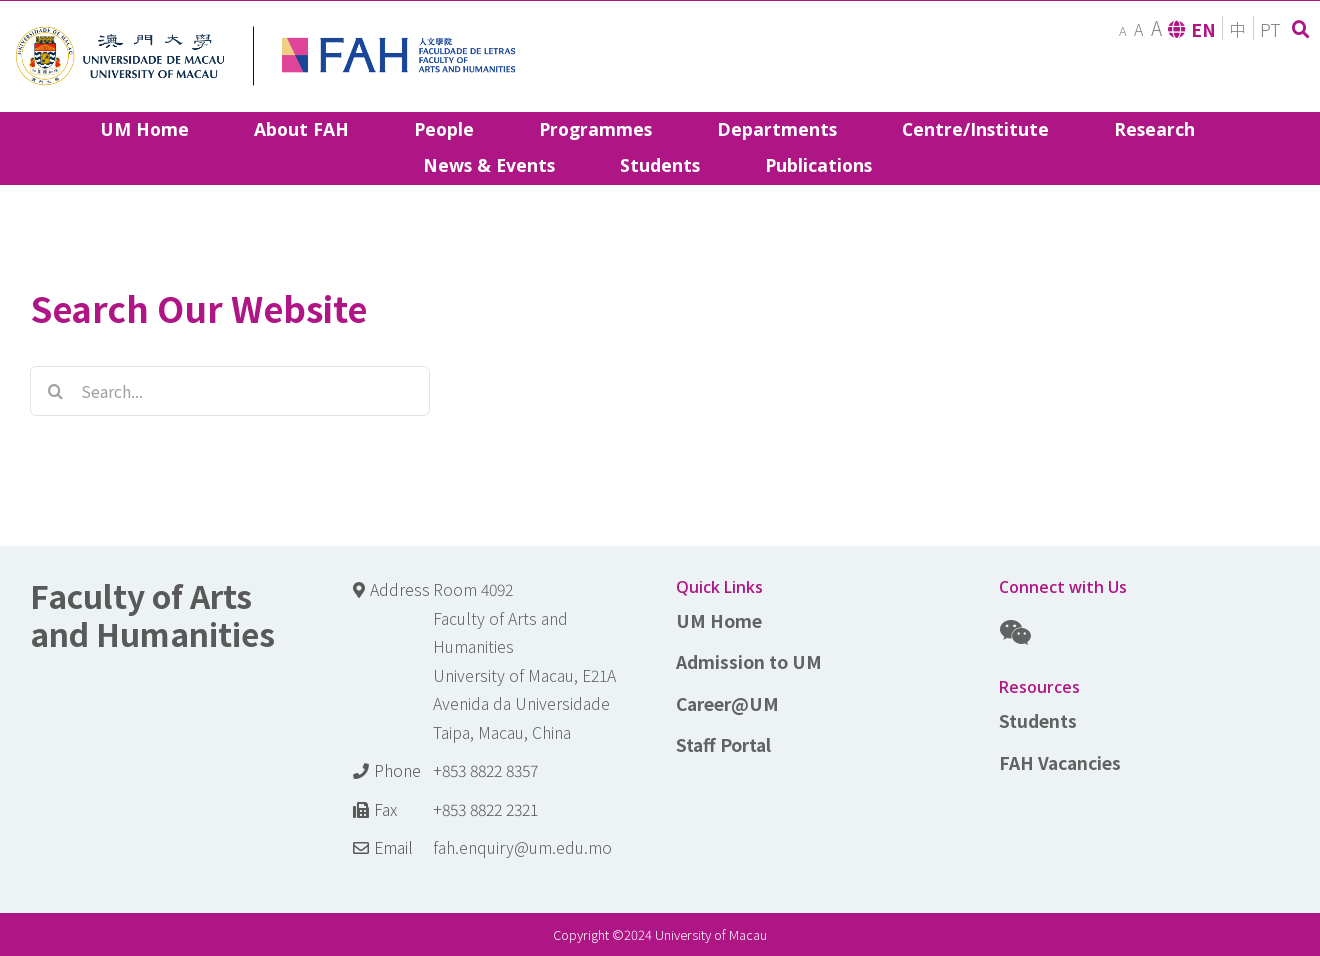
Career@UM (727, 703)
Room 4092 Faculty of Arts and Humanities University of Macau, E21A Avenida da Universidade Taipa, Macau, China (524, 661)
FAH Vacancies (1060, 762)
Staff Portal (723, 744)
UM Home (719, 620)
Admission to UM (749, 661)
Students (1038, 720)
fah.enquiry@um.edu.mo (522, 847)
